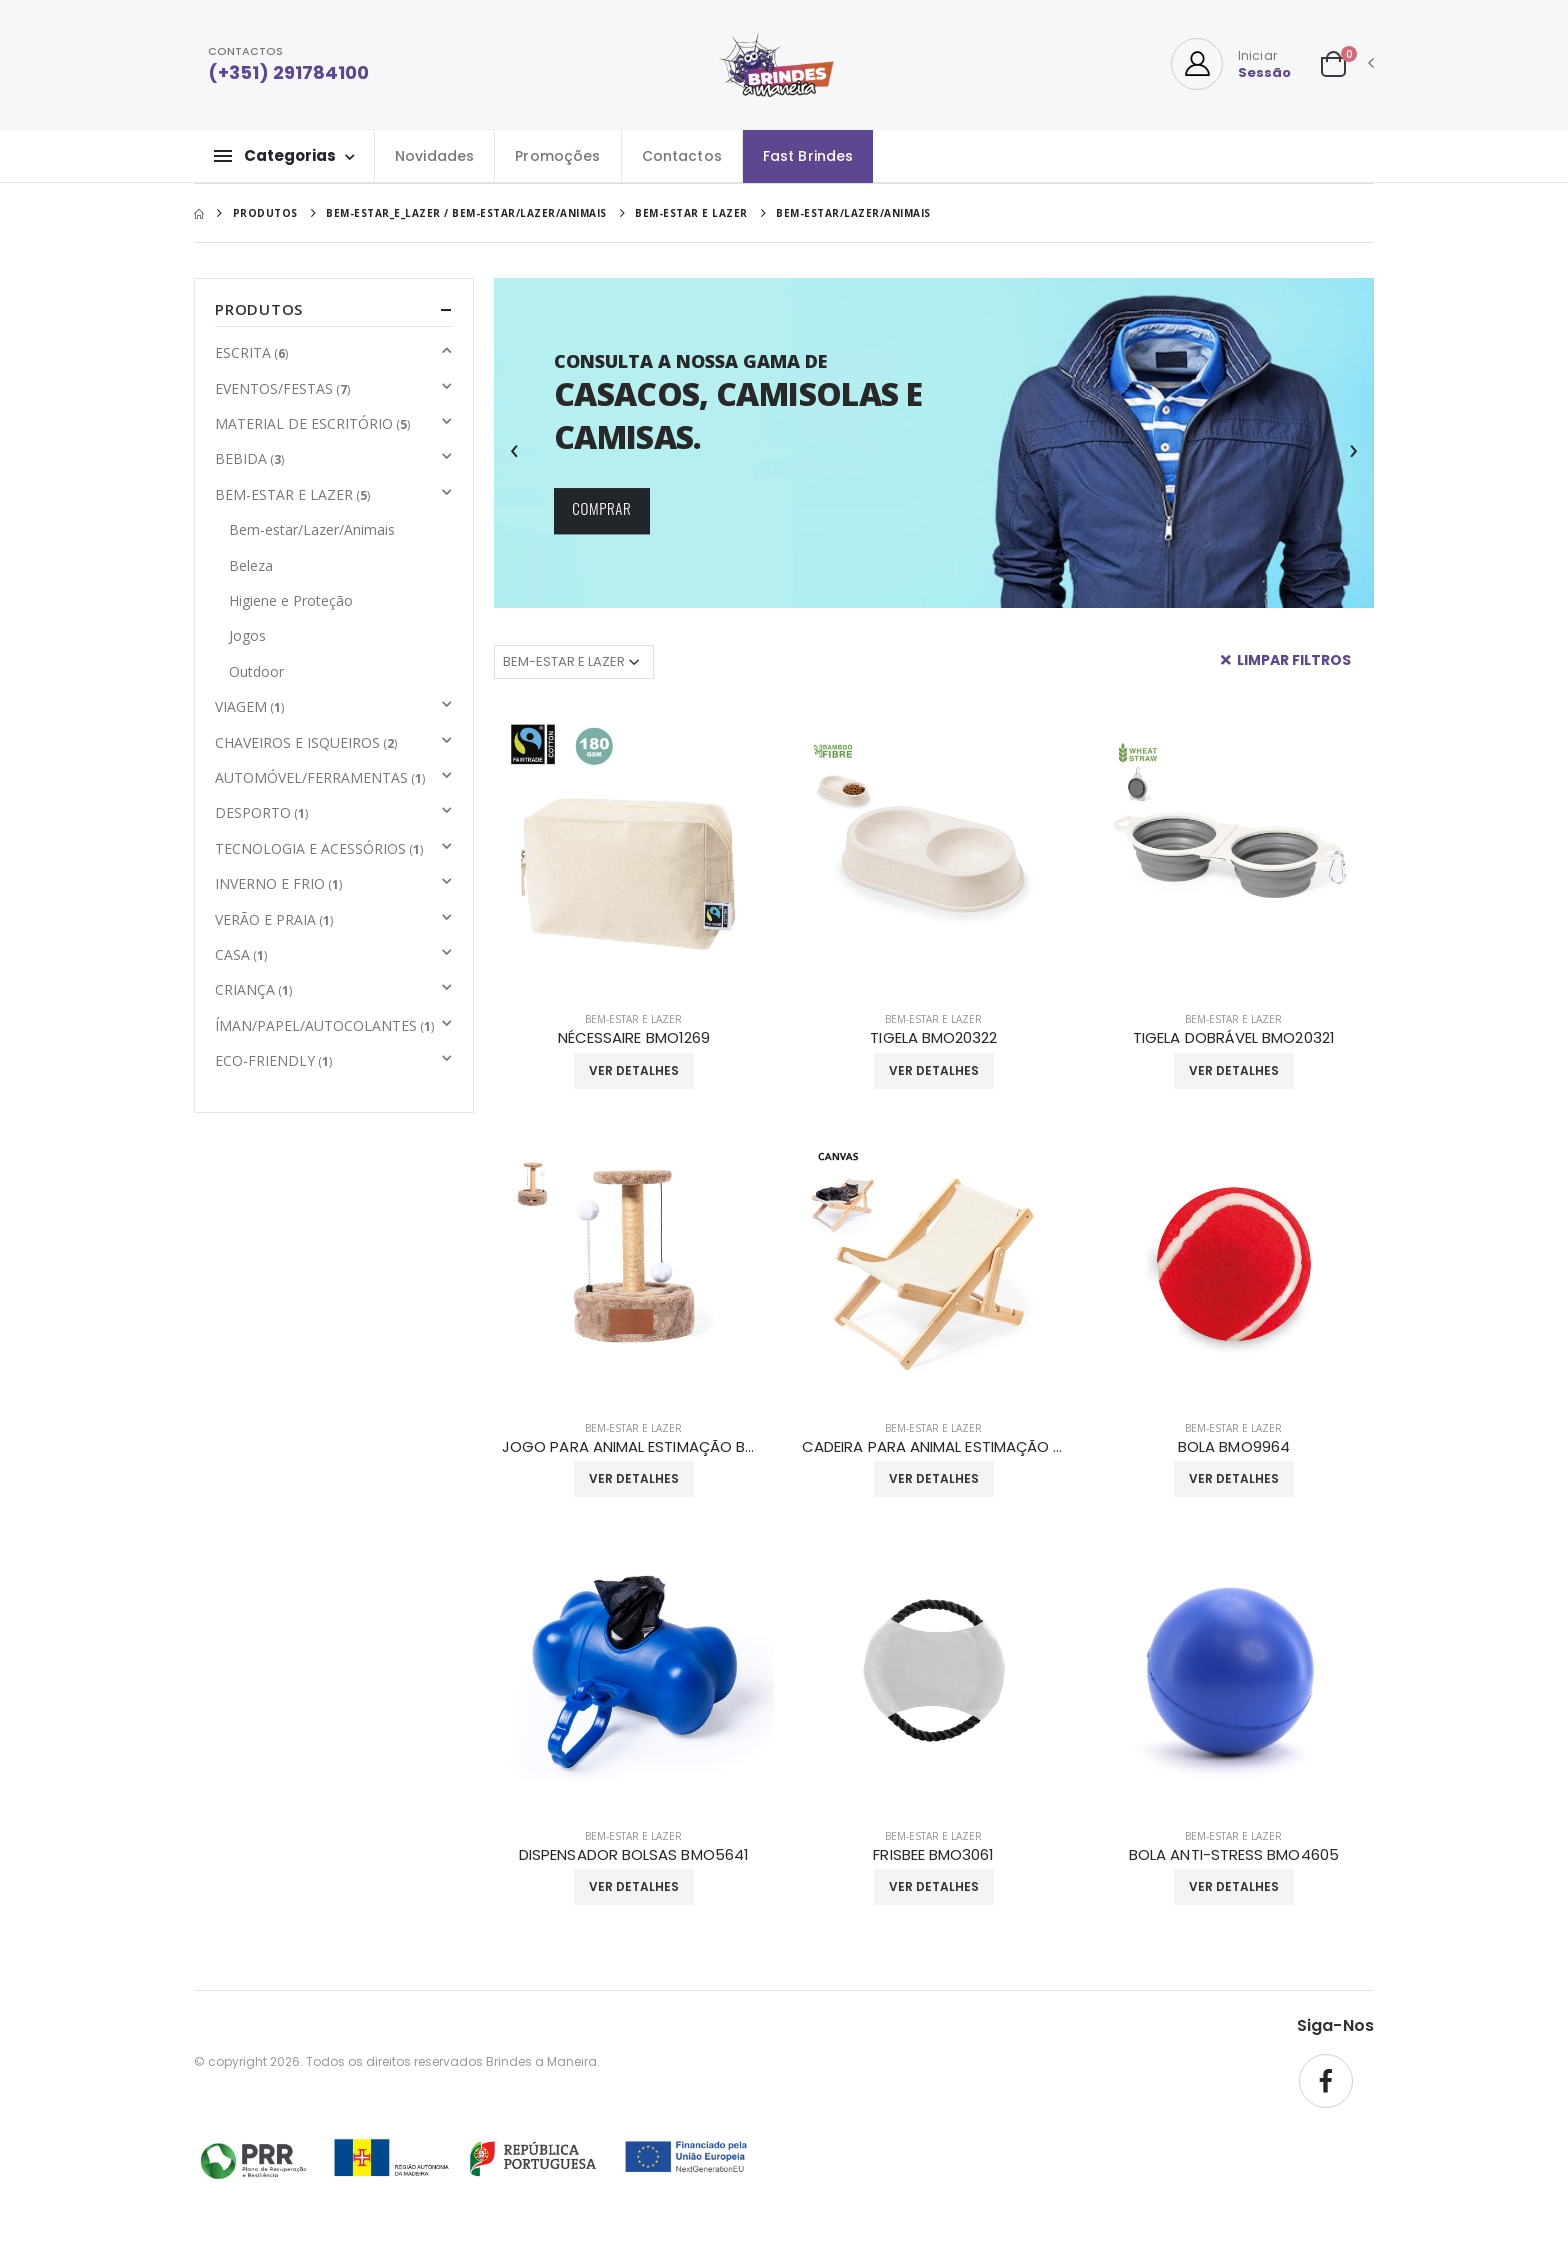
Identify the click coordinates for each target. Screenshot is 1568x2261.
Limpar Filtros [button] (1286, 660)
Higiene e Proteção (291, 600)
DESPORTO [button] (261, 812)
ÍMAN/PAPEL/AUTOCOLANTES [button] (324, 1025)
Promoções (557, 156)
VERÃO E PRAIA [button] (274, 919)
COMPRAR (601, 509)
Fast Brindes (808, 156)
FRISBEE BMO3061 (933, 1855)
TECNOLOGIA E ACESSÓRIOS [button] (319, 848)
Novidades (434, 156)
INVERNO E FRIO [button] (278, 883)
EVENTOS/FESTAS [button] (282, 388)
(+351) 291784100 (288, 72)
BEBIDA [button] (249, 458)
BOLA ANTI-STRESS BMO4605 (1234, 1855)
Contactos (682, 156)
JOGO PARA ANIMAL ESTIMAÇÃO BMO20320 (634, 1447)
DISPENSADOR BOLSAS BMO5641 (634, 1855)
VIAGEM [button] (249, 706)
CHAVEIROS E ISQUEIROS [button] (306, 742)
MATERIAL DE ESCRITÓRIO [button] (312, 423)
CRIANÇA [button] (253, 989)
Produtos (265, 213)
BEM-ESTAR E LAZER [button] (292, 494)
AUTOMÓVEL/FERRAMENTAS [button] (320, 777)
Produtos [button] (259, 309)
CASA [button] (241, 954)
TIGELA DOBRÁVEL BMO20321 (1234, 1038)
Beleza (251, 565)
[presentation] (514, 448)
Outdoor (256, 671)
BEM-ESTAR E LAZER (633, 1019)
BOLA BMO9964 (1234, 1447)
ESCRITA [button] (251, 352)
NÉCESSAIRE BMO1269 (634, 1038)
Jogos (247, 635)
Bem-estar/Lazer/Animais (312, 529)
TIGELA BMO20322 (933, 1038)
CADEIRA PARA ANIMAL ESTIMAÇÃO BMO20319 (934, 1447)
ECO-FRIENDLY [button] (273, 1060)
